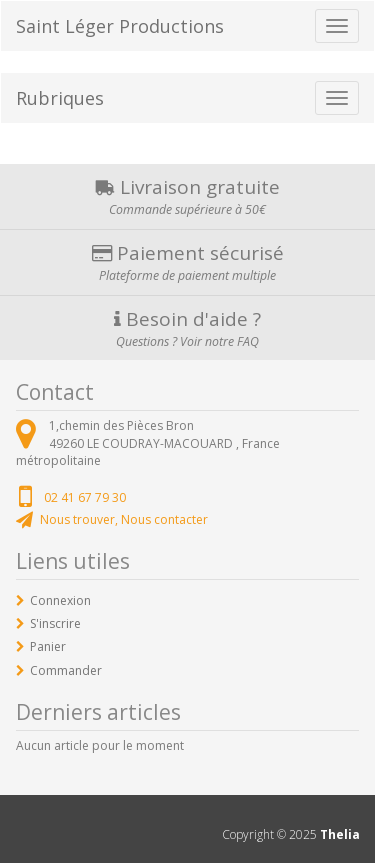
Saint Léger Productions (120, 26)
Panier (48, 646)
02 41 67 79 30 (85, 497)
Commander (66, 670)
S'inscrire (55, 623)
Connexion (60, 600)
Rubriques (60, 98)
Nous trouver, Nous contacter (124, 519)
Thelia (340, 834)
